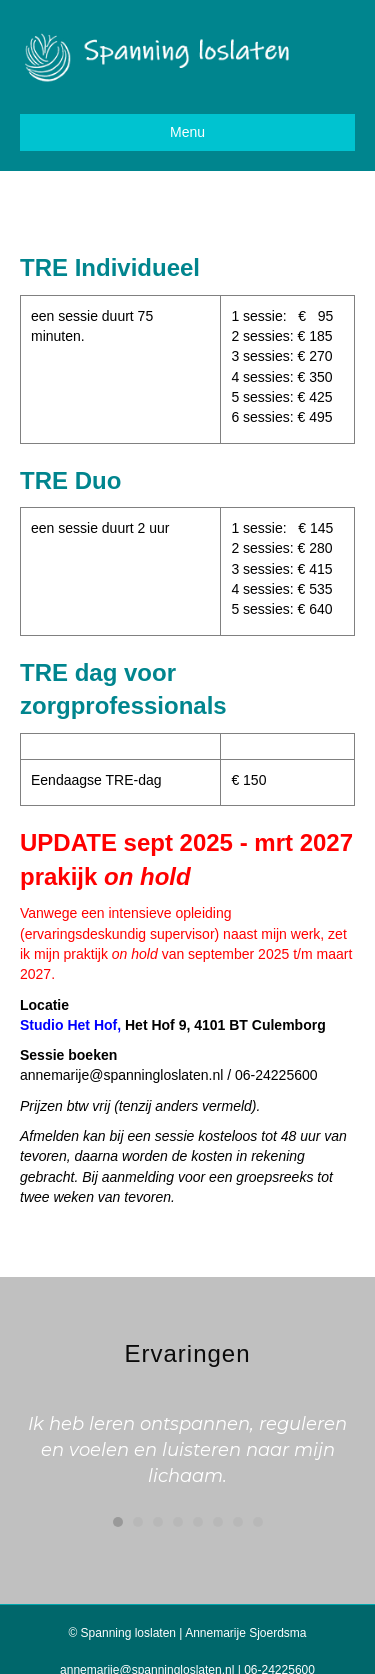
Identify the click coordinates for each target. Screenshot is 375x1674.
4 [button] (178, 1522)
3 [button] (158, 1522)
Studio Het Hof (68, 1025)
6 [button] (218, 1522)
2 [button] (138, 1522)
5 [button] (198, 1522)
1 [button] (118, 1522)
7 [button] (238, 1522)
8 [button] (258, 1522)
